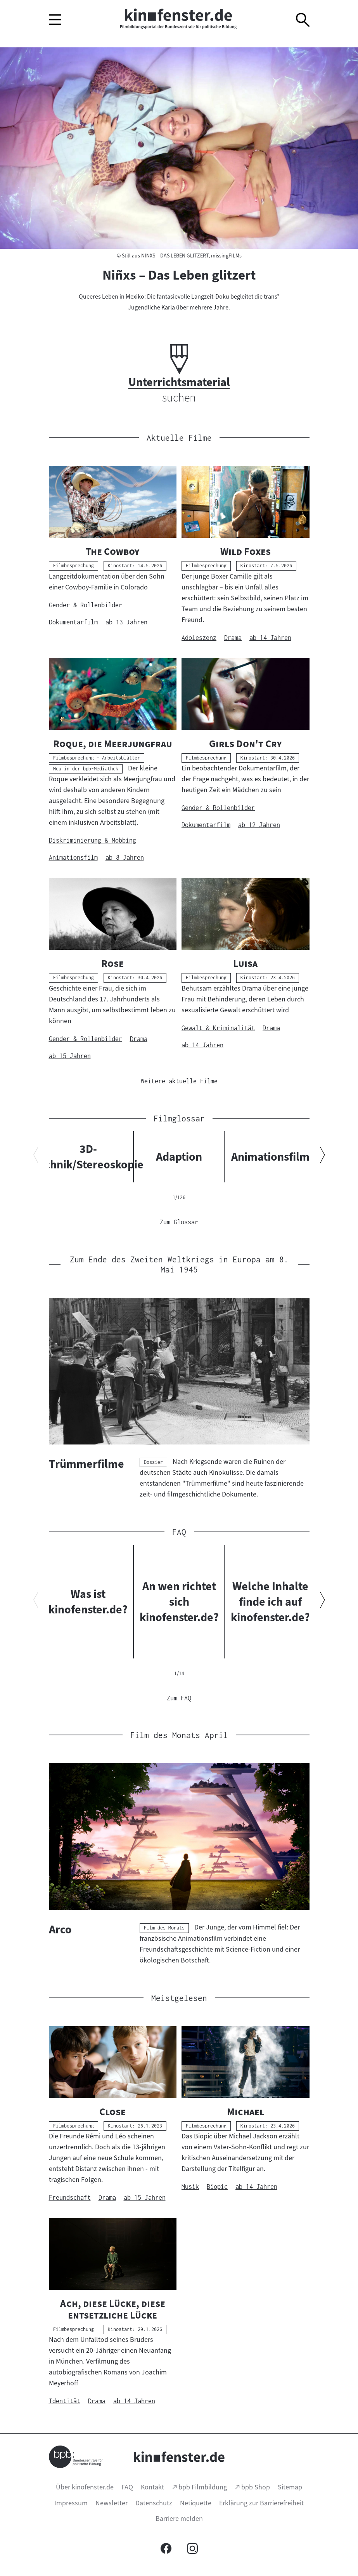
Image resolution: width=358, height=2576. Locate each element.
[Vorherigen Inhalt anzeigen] (35, 1156)
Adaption (179, 1157)
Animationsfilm (270, 1157)
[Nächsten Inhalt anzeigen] (322, 1156)
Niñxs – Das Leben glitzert (179, 275)
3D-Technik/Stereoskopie (88, 1156)
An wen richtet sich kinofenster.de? (178, 1601)
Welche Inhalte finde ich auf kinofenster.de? (270, 1601)
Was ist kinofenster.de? (88, 1601)
